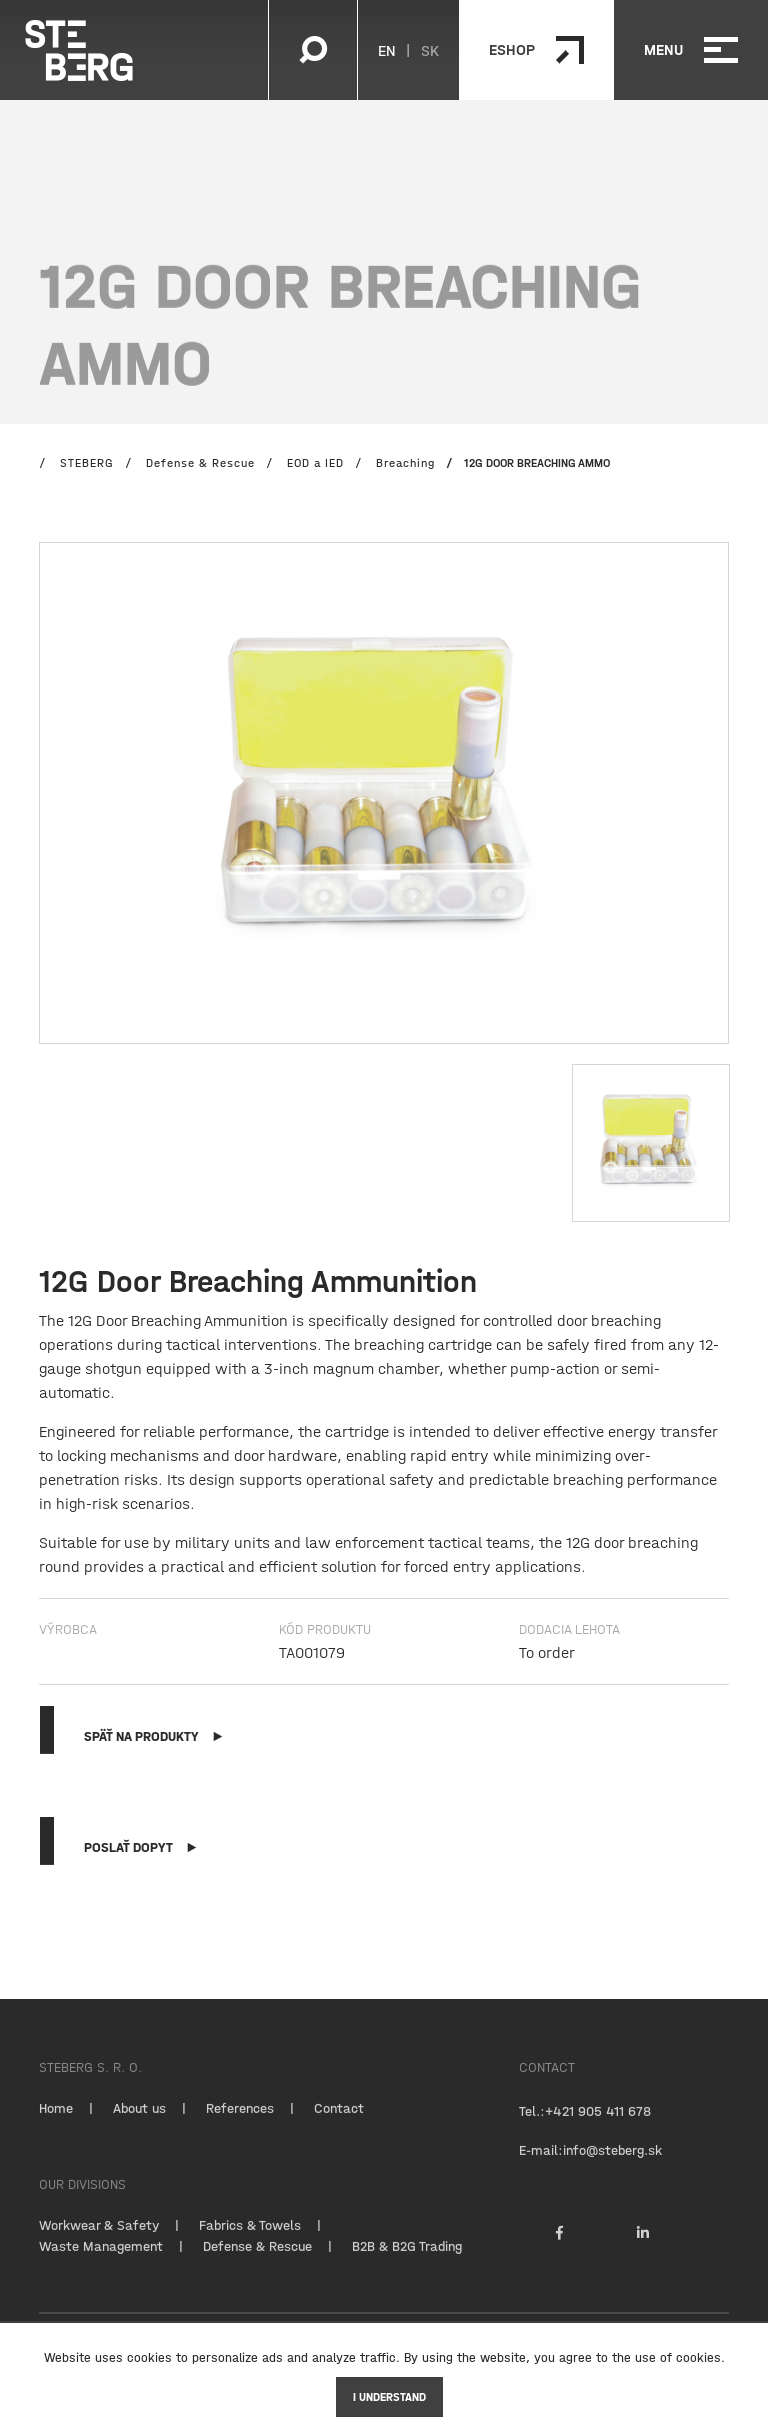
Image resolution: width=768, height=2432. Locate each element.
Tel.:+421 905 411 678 (585, 2131)
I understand (389, 2397)
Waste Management (101, 2266)
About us (139, 2128)
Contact (339, 2128)
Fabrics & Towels (250, 2245)
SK (430, 50)
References (240, 2128)
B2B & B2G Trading (407, 2266)
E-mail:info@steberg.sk (590, 2170)
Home (56, 2128)
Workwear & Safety (99, 2245)
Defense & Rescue (257, 2266)
